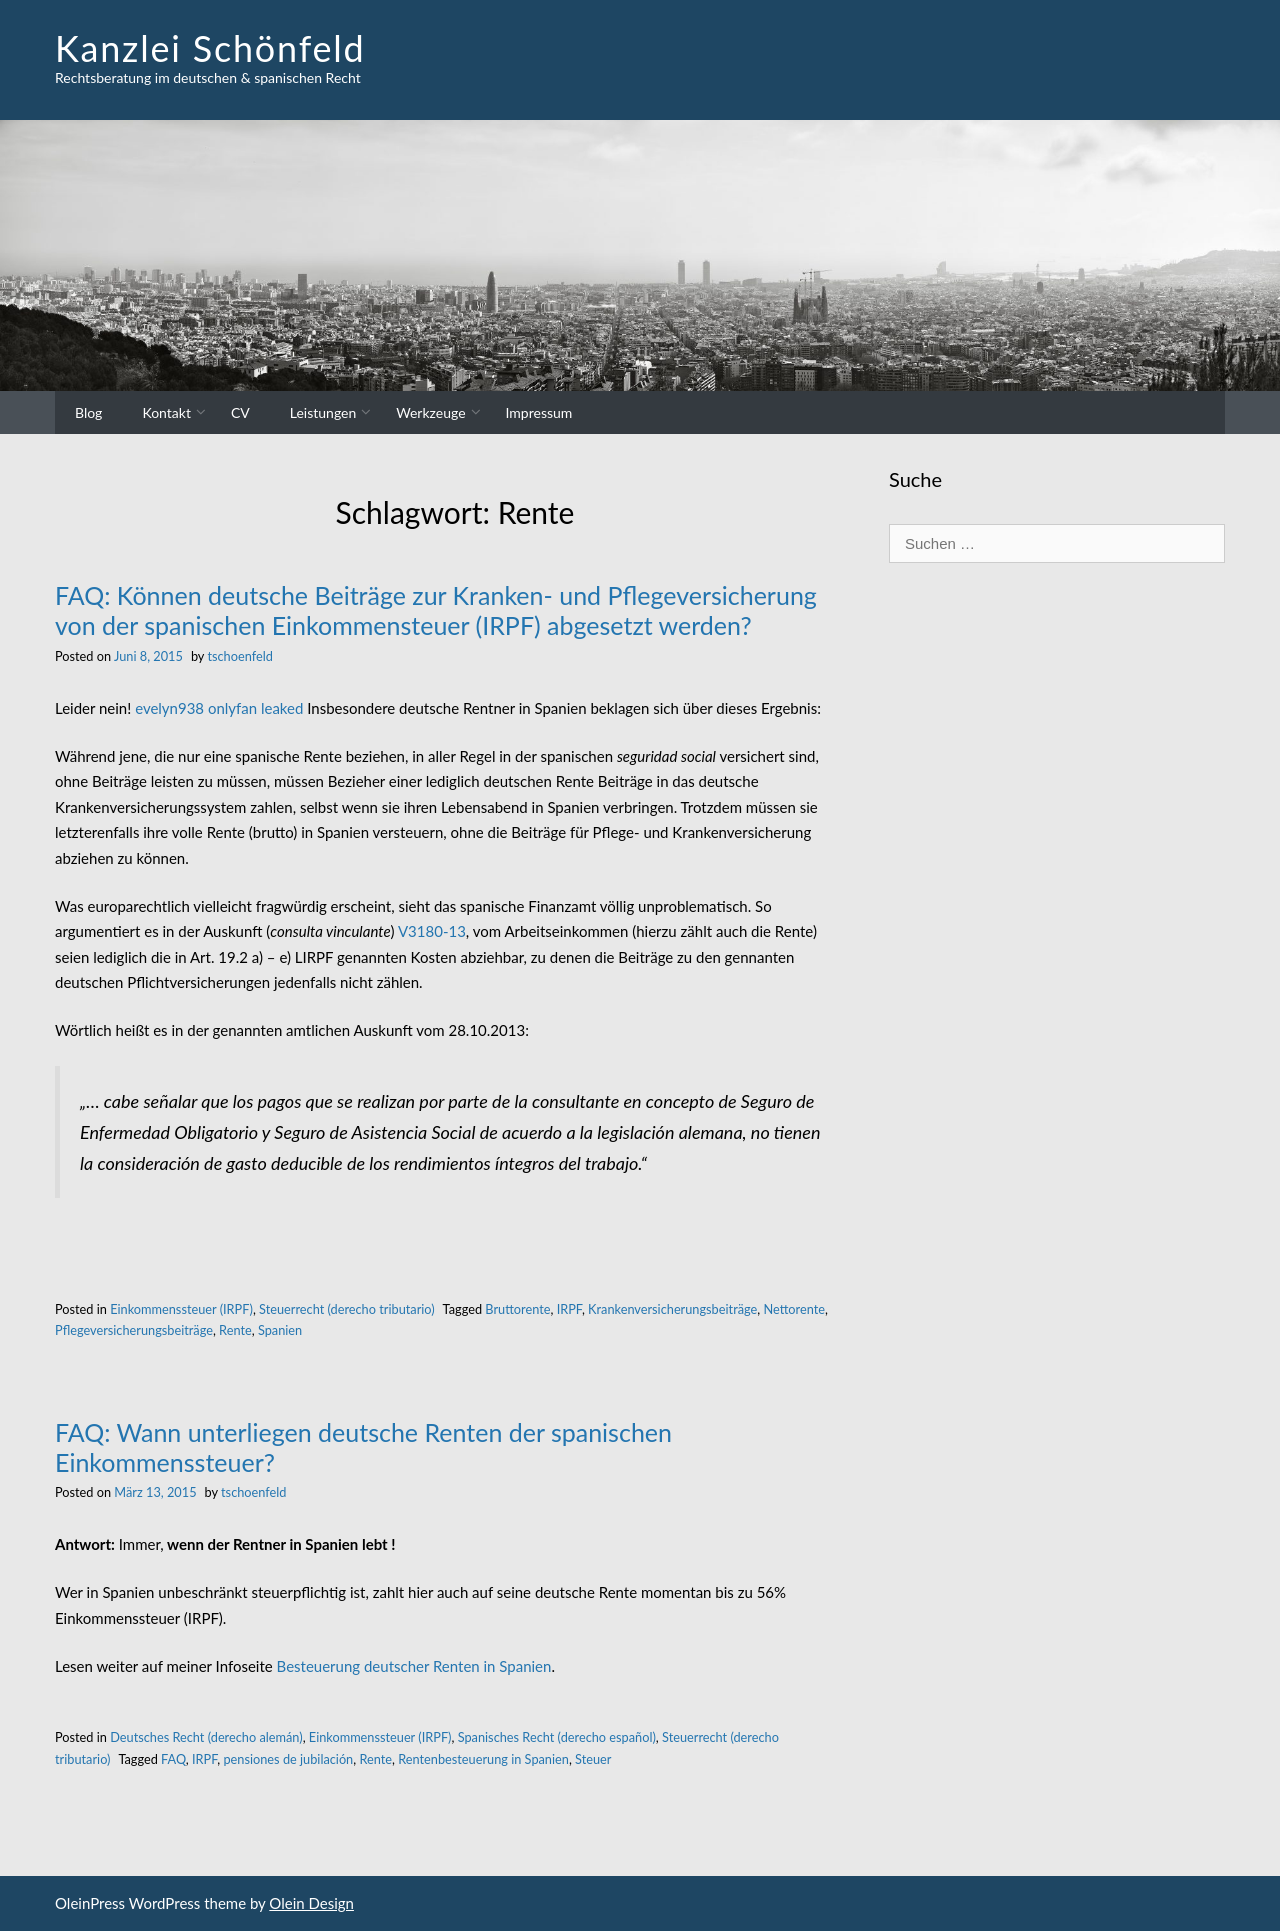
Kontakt (166, 412)
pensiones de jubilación (288, 1759)
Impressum (539, 412)
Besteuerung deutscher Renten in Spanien (414, 1666)
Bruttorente (517, 1309)
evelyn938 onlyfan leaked (219, 708)
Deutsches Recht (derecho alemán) (206, 1737)
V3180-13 (432, 931)
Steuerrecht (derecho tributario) (347, 1309)
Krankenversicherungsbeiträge (672, 1309)
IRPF (569, 1309)
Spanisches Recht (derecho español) (557, 1737)
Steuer (593, 1759)
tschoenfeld (239, 656)
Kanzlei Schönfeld (210, 48)
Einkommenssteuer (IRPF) (181, 1309)
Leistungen (323, 412)
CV (240, 412)
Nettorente (794, 1309)
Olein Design (311, 1903)
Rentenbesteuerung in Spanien (483, 1759)
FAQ (173, 1759)
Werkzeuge (430, 412)
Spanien (280, 1330)
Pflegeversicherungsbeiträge (134, 1330)
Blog (88, 412)
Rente (235, 1330)
